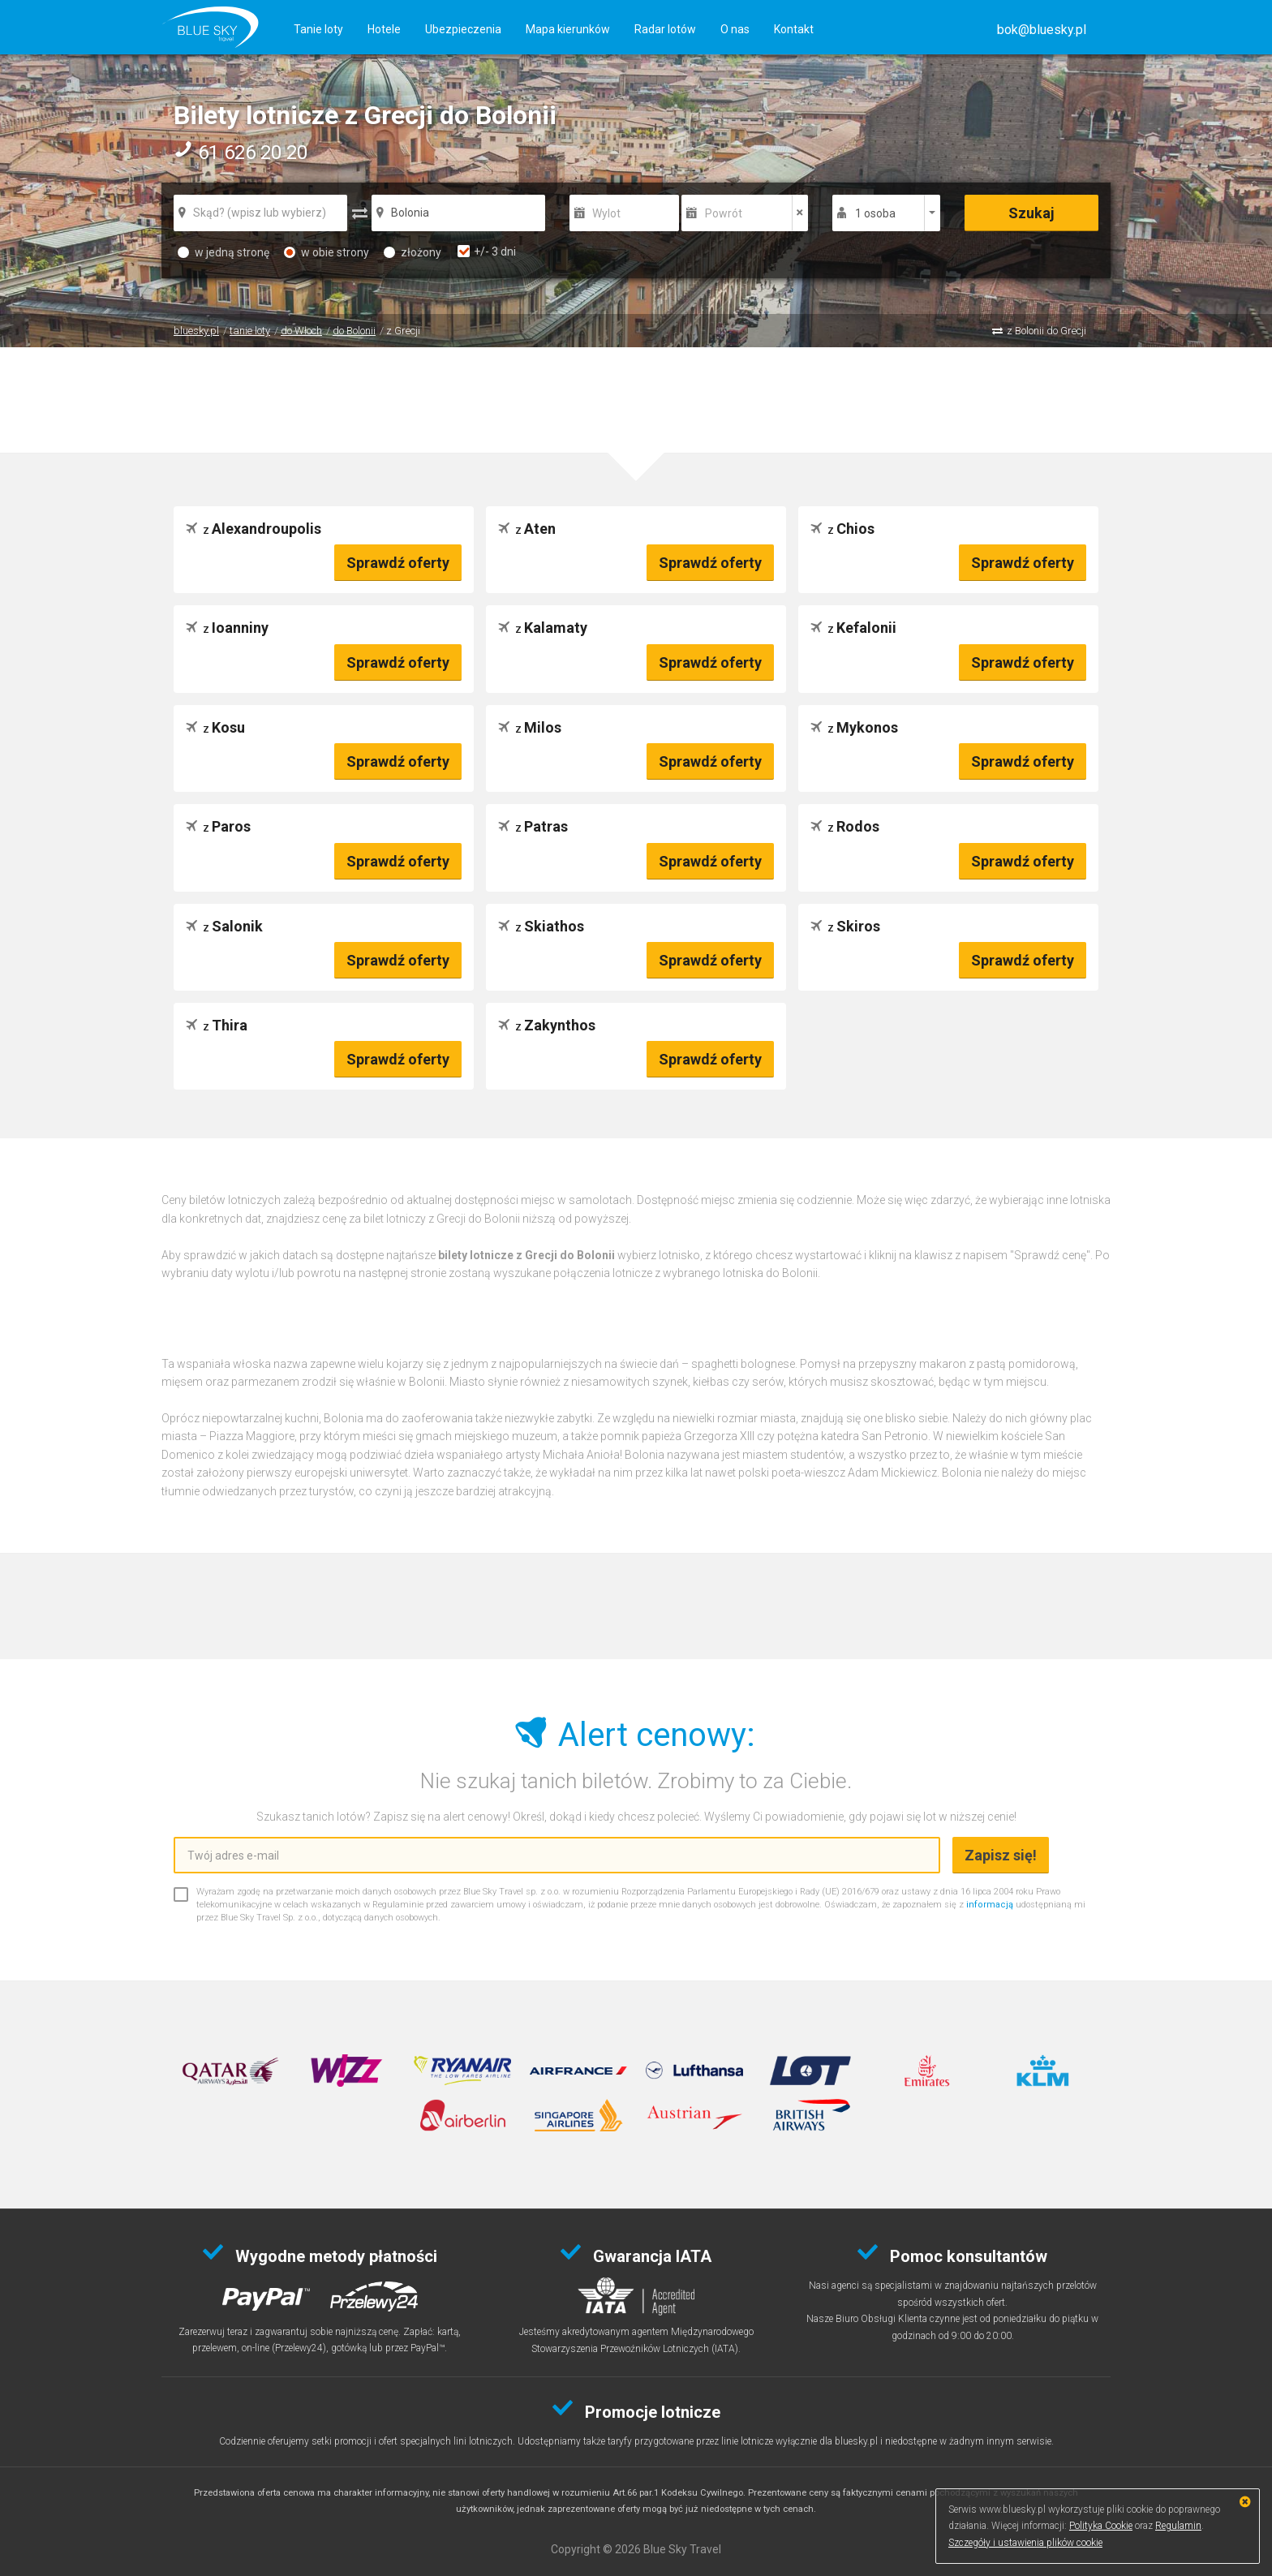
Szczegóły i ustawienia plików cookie (1025, 2542)
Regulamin (1178, 2525)
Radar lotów (665, 29)
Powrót (723, 213)
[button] (1041, 29)
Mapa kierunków (568, 29)
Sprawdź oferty (397, 562)
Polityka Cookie (1100, 2525)
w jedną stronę (223, 252)
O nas (735, 29)
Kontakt (794, 29)
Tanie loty (318, 29)
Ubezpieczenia (463, 29)
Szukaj (1031, 212)
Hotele (384, 29)
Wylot (606, 213)
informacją (989, 1904)
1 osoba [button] (875, 213)
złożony (412, 252)
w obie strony (326, 252)
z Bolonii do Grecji (1046, 331)
